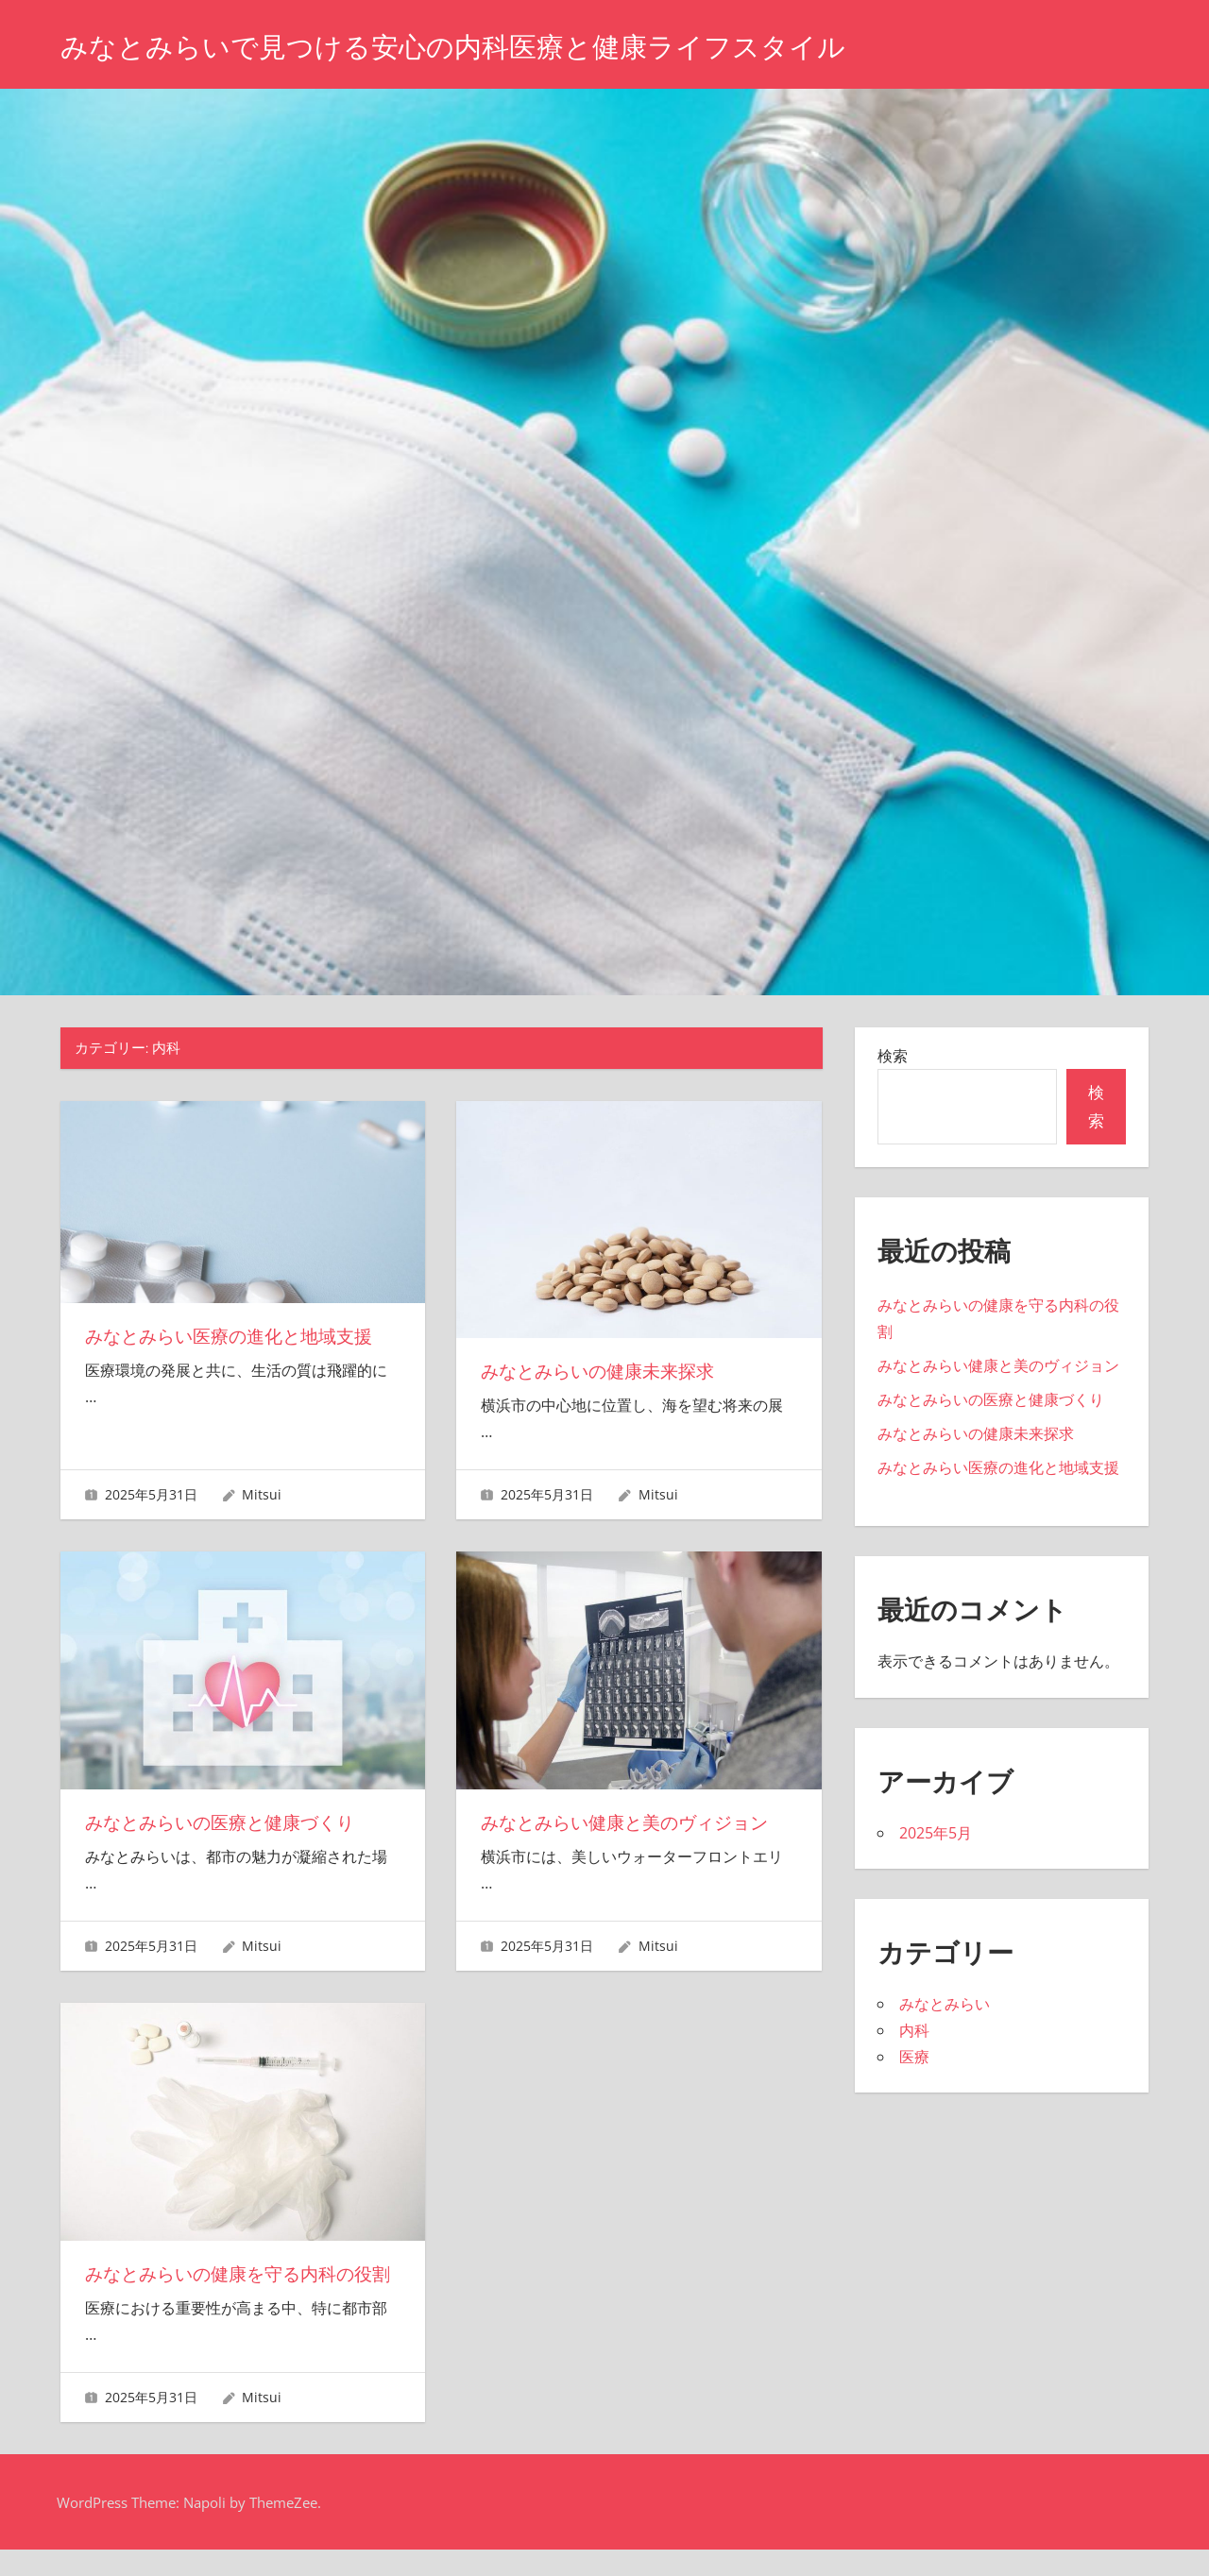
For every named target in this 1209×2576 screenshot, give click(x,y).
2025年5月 (935, 1832)
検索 (892, 1055)
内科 (914, 2030)
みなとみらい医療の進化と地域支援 (236, 1336)
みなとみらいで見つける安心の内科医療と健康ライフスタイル (492, 45)
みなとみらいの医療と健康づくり (226, 1822)
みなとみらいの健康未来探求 (603, 1371)
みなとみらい (944, 2003)
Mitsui (261, 1494)
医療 (914, 2056)
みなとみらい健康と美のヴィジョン (632, 1822)
